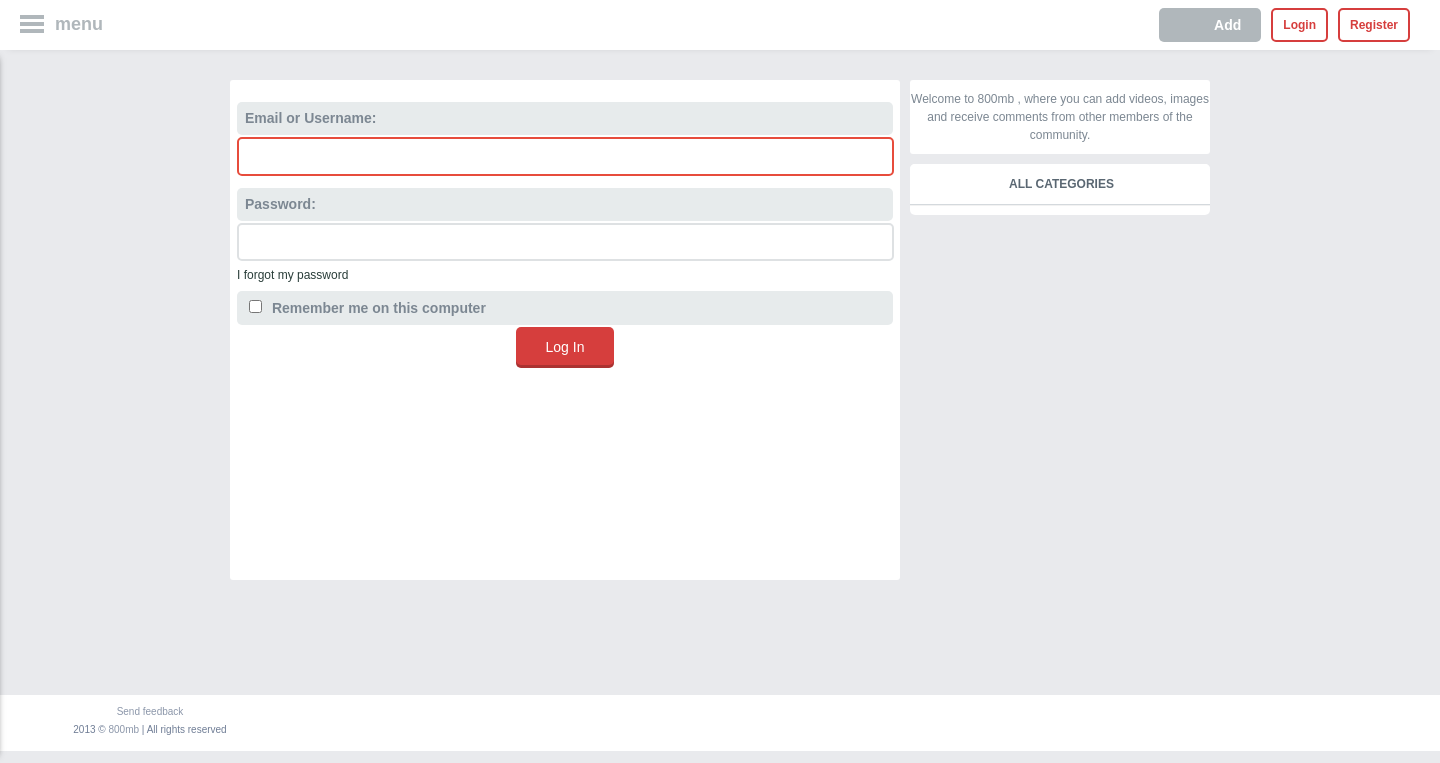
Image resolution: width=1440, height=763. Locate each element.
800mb (124, 729)
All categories (1061, 184)
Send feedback (150, 711)
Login (1299, 25)
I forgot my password (292, 275)
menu (79, 24)
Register (1374, 25)
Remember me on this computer (367, 308)
